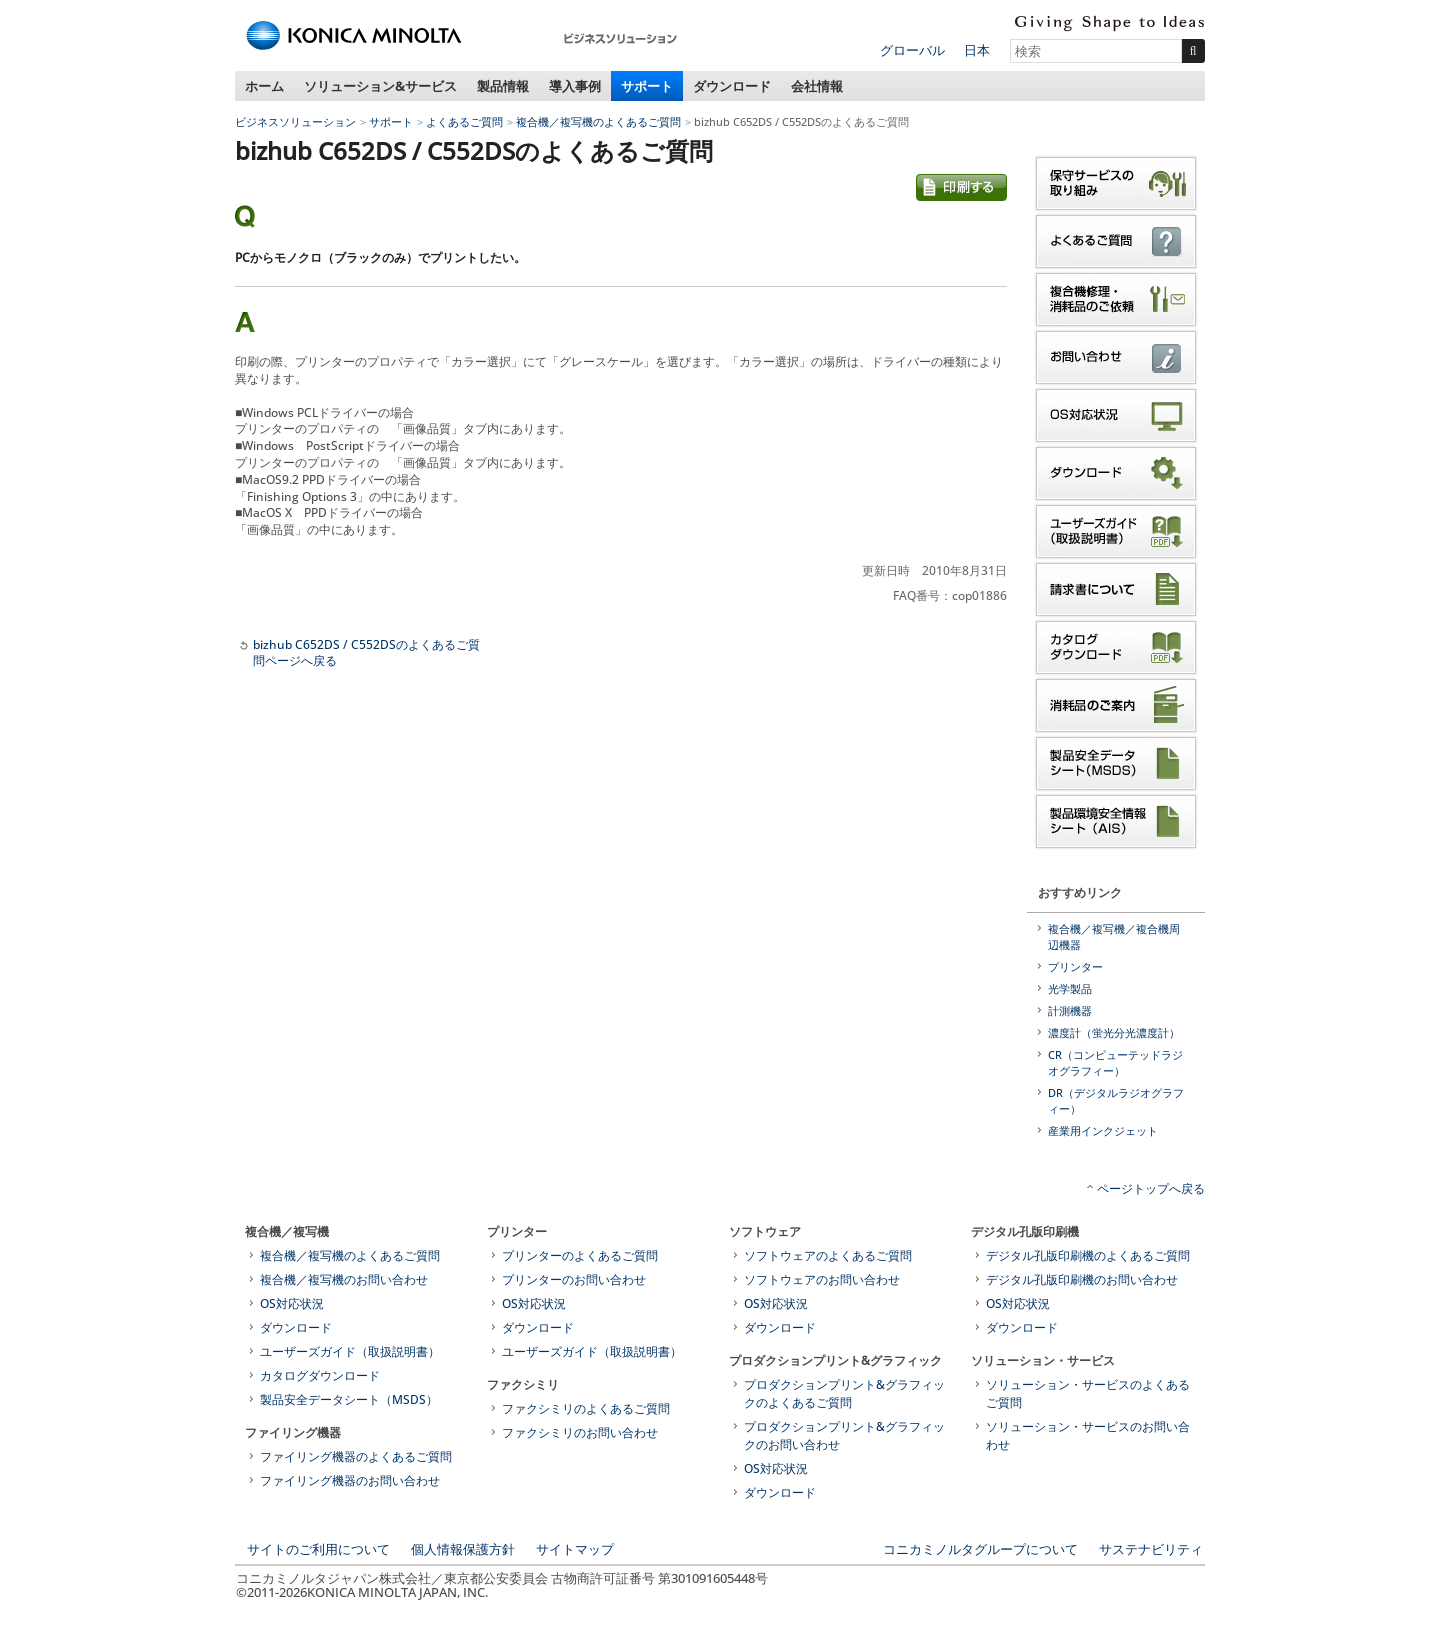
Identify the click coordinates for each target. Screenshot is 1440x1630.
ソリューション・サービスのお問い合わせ (1088, 1435)
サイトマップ (575, 1549)
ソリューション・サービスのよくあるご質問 (1088, 1393)
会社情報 (817, 86)
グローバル (912, 50)
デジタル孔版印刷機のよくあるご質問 (1088, 1255)
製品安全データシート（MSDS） (349, 1399)
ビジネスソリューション (295, 121)
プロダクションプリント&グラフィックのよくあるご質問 (844, 1393)
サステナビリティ (1151, 1549)
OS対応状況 (292, 1303)
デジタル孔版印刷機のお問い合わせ (1082, 1279)
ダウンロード (732, 86)
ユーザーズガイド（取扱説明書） (350, 1351)
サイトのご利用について (318, 1549)
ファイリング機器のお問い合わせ (350, 1480)
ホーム (264, 86)
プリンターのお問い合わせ (574, 1279)
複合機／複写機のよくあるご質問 (598, 121)
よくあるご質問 (464, 121)
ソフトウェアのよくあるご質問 (828, 1255)
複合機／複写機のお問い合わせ (344, 1279)
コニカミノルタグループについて (980, 1549)
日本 (977, 50)
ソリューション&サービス (380, 86)
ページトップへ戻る (1151, 1188)
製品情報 (503, 86)
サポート (647, 86)
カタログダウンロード (320, 1375)
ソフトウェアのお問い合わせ (822, 1279)
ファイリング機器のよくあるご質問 (356, 1456)
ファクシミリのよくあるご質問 (586, 1408)
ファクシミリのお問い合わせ (580, 1432)
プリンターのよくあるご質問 (580, 1255)
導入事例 (575, 86)
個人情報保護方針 (463, 1549)
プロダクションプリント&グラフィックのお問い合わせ (844, 1435)
